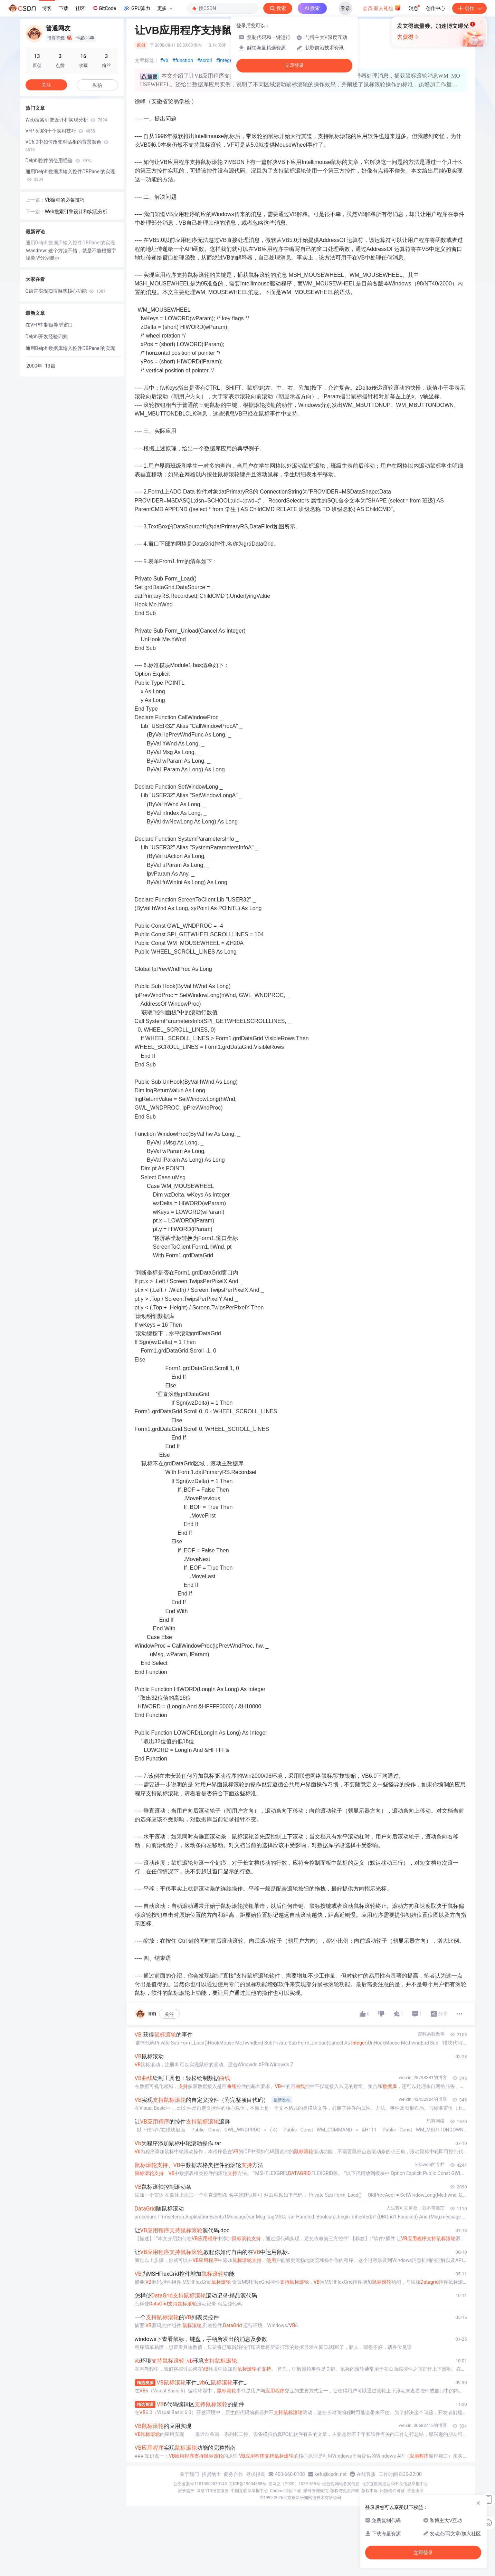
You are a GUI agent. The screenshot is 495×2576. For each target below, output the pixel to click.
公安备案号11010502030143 (200, 2483)
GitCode (104, 8)
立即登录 (294, 65)
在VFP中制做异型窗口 (49, 325)
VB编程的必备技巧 (65, 200)
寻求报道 (255, 2474)
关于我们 (189, 2474)
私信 (97, 85)
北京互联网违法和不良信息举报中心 (395, 2483)
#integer (225, 60)
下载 (63, 8)
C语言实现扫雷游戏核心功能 (66, 291)
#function (182, 60)
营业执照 (415, 2490)
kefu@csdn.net (331, 2474)
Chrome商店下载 (285, 2490)
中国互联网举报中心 (249, 2490)
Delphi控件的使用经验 (59, 160)
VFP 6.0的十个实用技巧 (60, 131)
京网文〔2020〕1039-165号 (294, 2483)
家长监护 (186, 2490)
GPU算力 (136, 8)
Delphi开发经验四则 (47, 336)
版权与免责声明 (344, 2490)
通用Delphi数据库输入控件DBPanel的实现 (70, 175)
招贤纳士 (211, 2474)
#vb (164, 60)
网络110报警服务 (212, 2490)
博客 (47, 8)
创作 (469, 8)
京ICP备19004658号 (248, 2483)
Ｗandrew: (37, 250)
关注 (169, 2014)
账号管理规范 (315, 2490)
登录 (345, 8)
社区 (80, 8)
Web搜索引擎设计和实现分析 (66, 120)
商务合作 (233, 2474)
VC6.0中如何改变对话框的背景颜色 (67, 145)
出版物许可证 (392, 2490)
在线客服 (366, 2474)
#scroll (204, 60)
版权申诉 (369, 2490)
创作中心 (435, 8)
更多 (164, 8)
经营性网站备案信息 (341, 2483)
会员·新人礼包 (382, 7)
